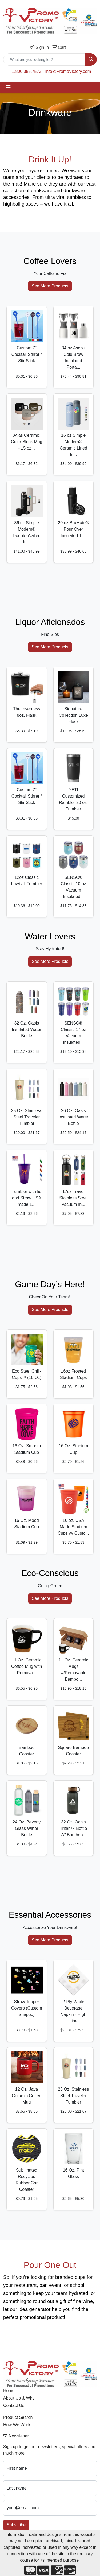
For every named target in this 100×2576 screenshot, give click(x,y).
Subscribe (16, 2525)
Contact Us (13, 2405)
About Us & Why (18, 2398)
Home (9, 2390)
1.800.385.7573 (26, 71)
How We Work (16, 2425)
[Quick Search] (44, 59)
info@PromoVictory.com (68, 71)
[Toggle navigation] (8, 87)
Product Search (18, 2417)
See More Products (50, 286)
